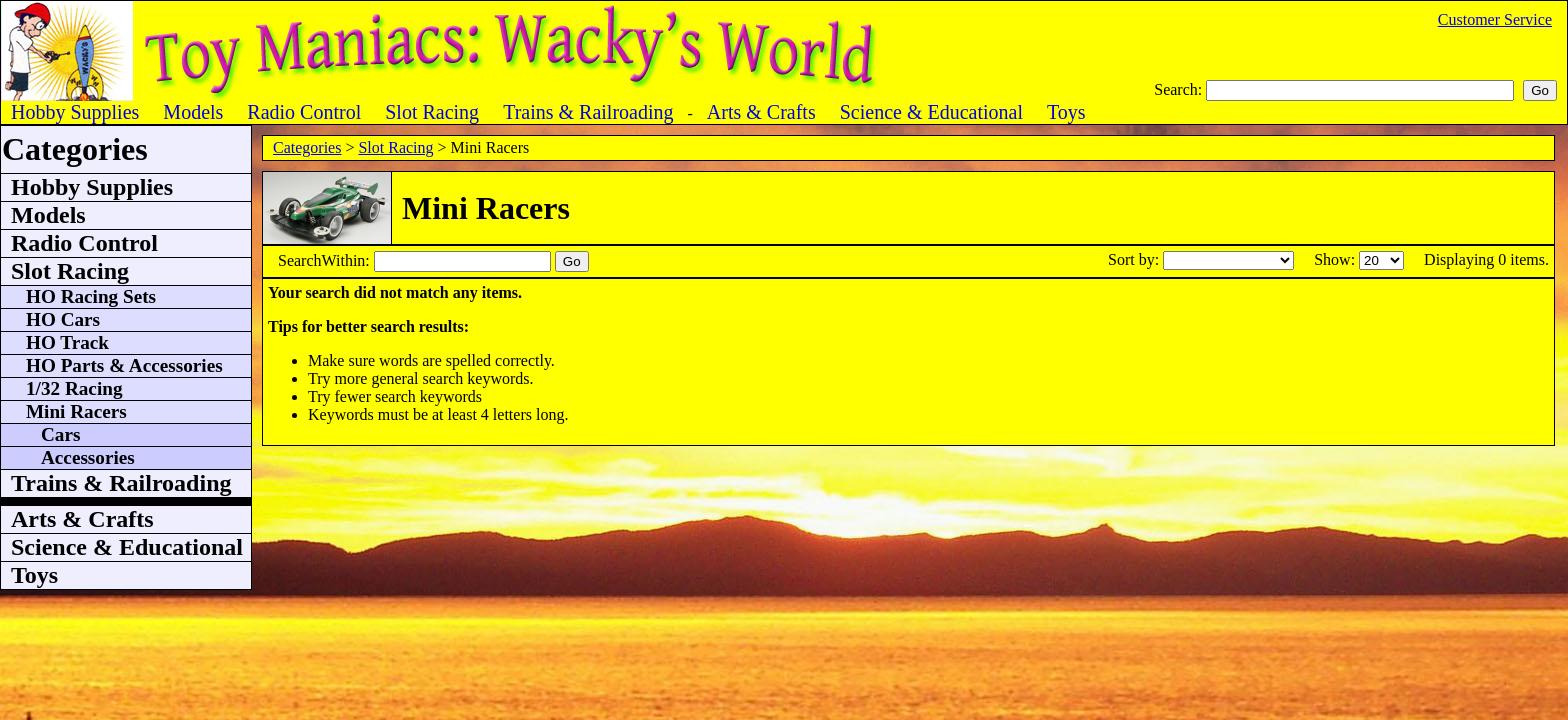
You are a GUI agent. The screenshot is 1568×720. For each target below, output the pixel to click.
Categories (307, 147)
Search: (1180, 89)
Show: (1336, 259)
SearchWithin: (326, 260)
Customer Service (1495, 19)
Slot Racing (395, 147)
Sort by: (1135, 259)
